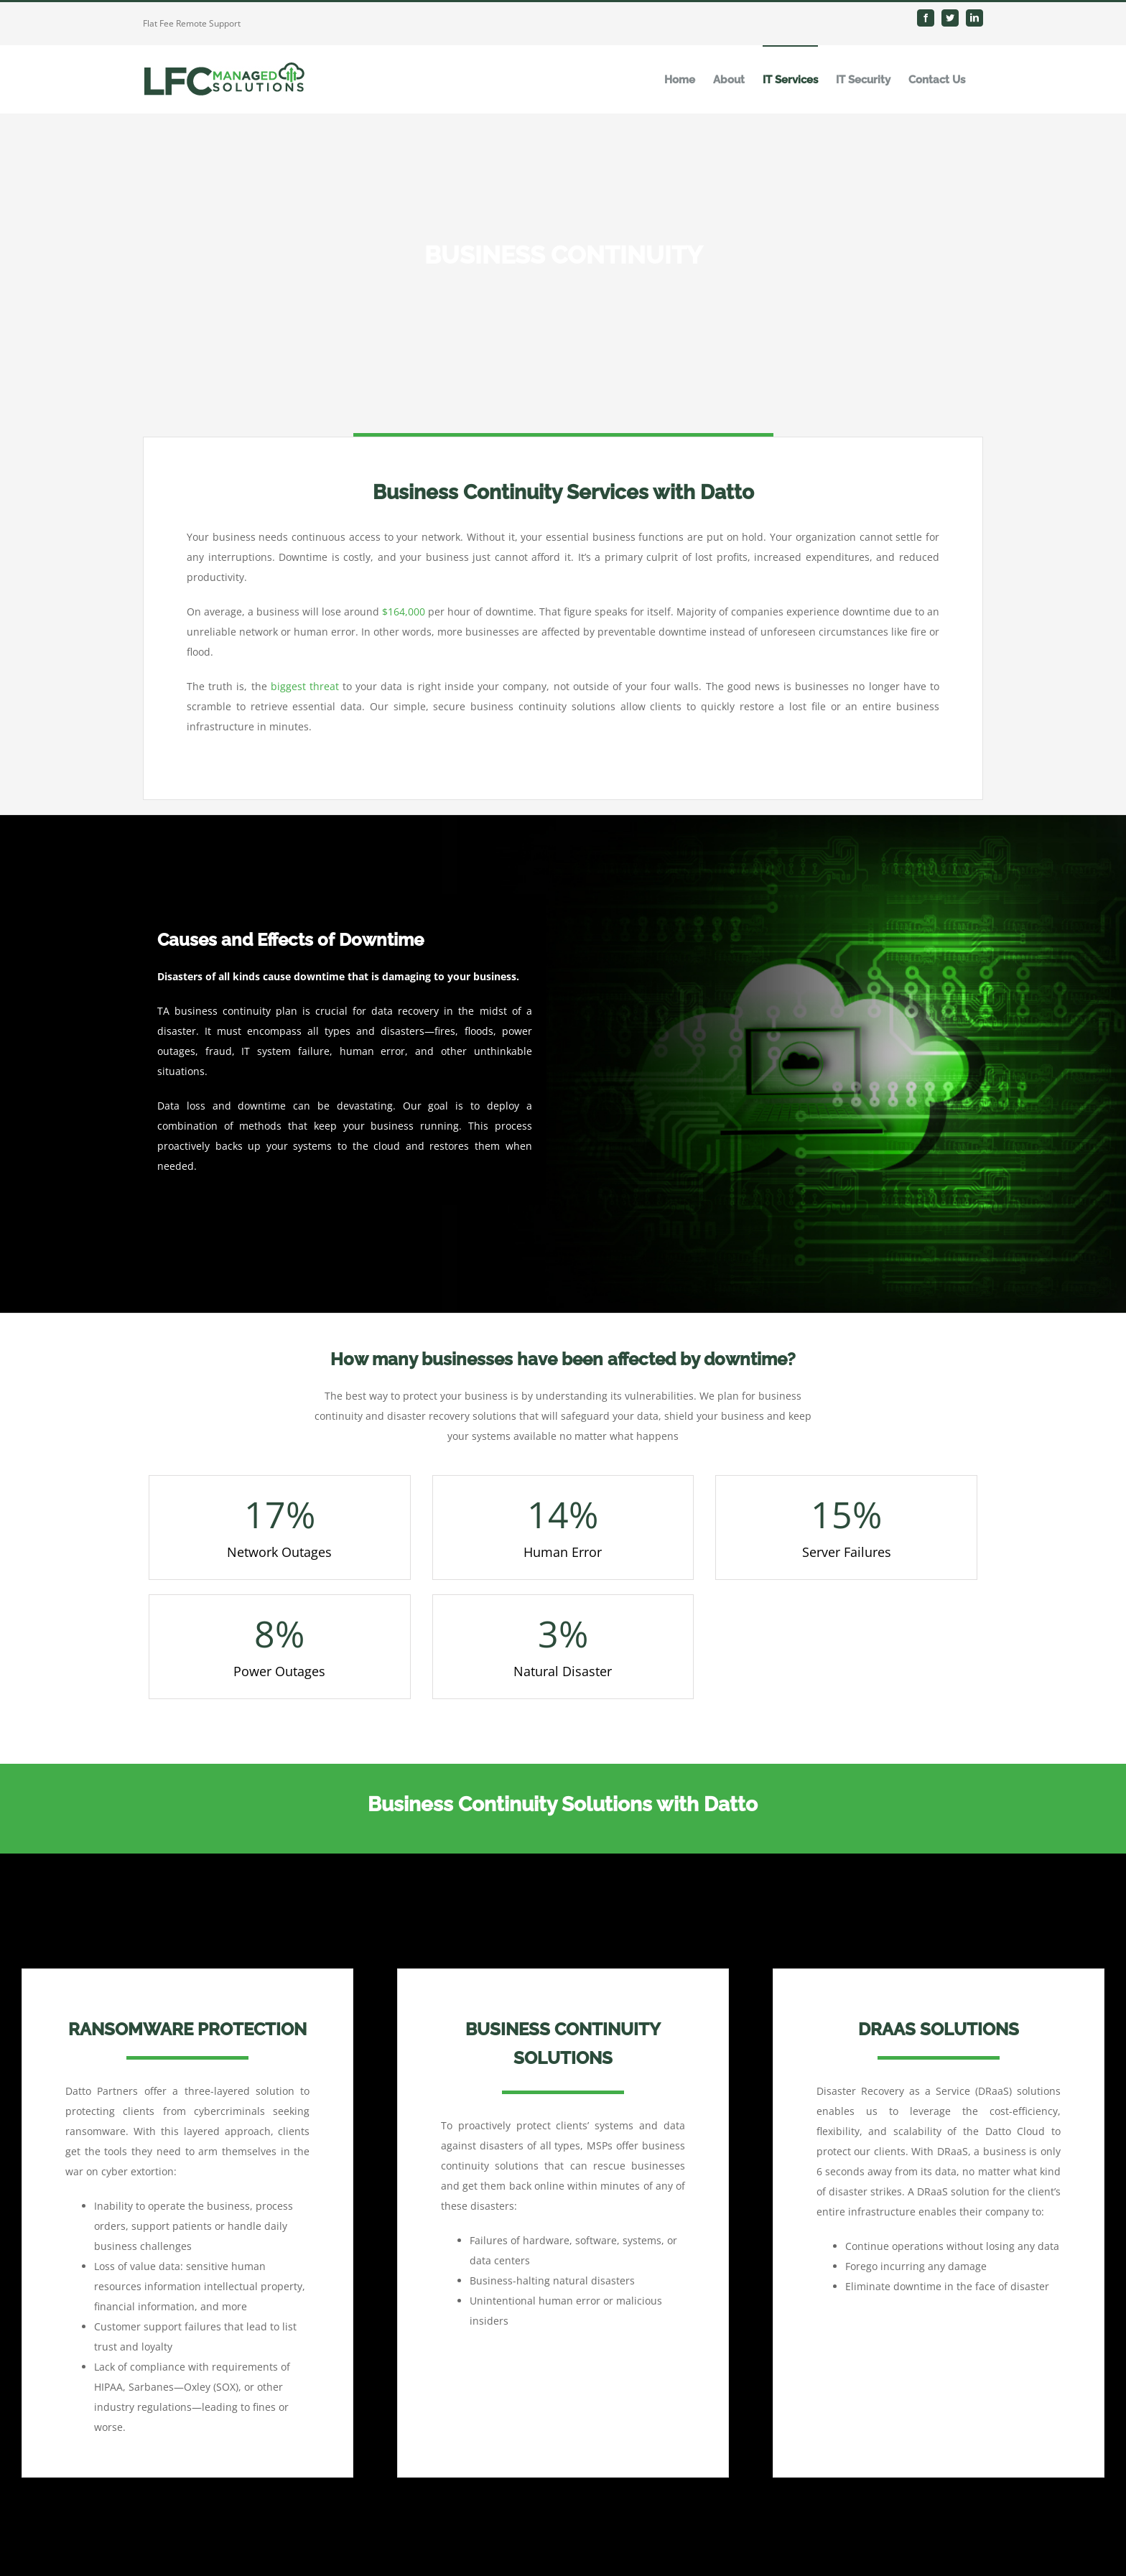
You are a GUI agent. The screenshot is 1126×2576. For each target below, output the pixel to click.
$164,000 (403, 611)
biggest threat (305, 686)
